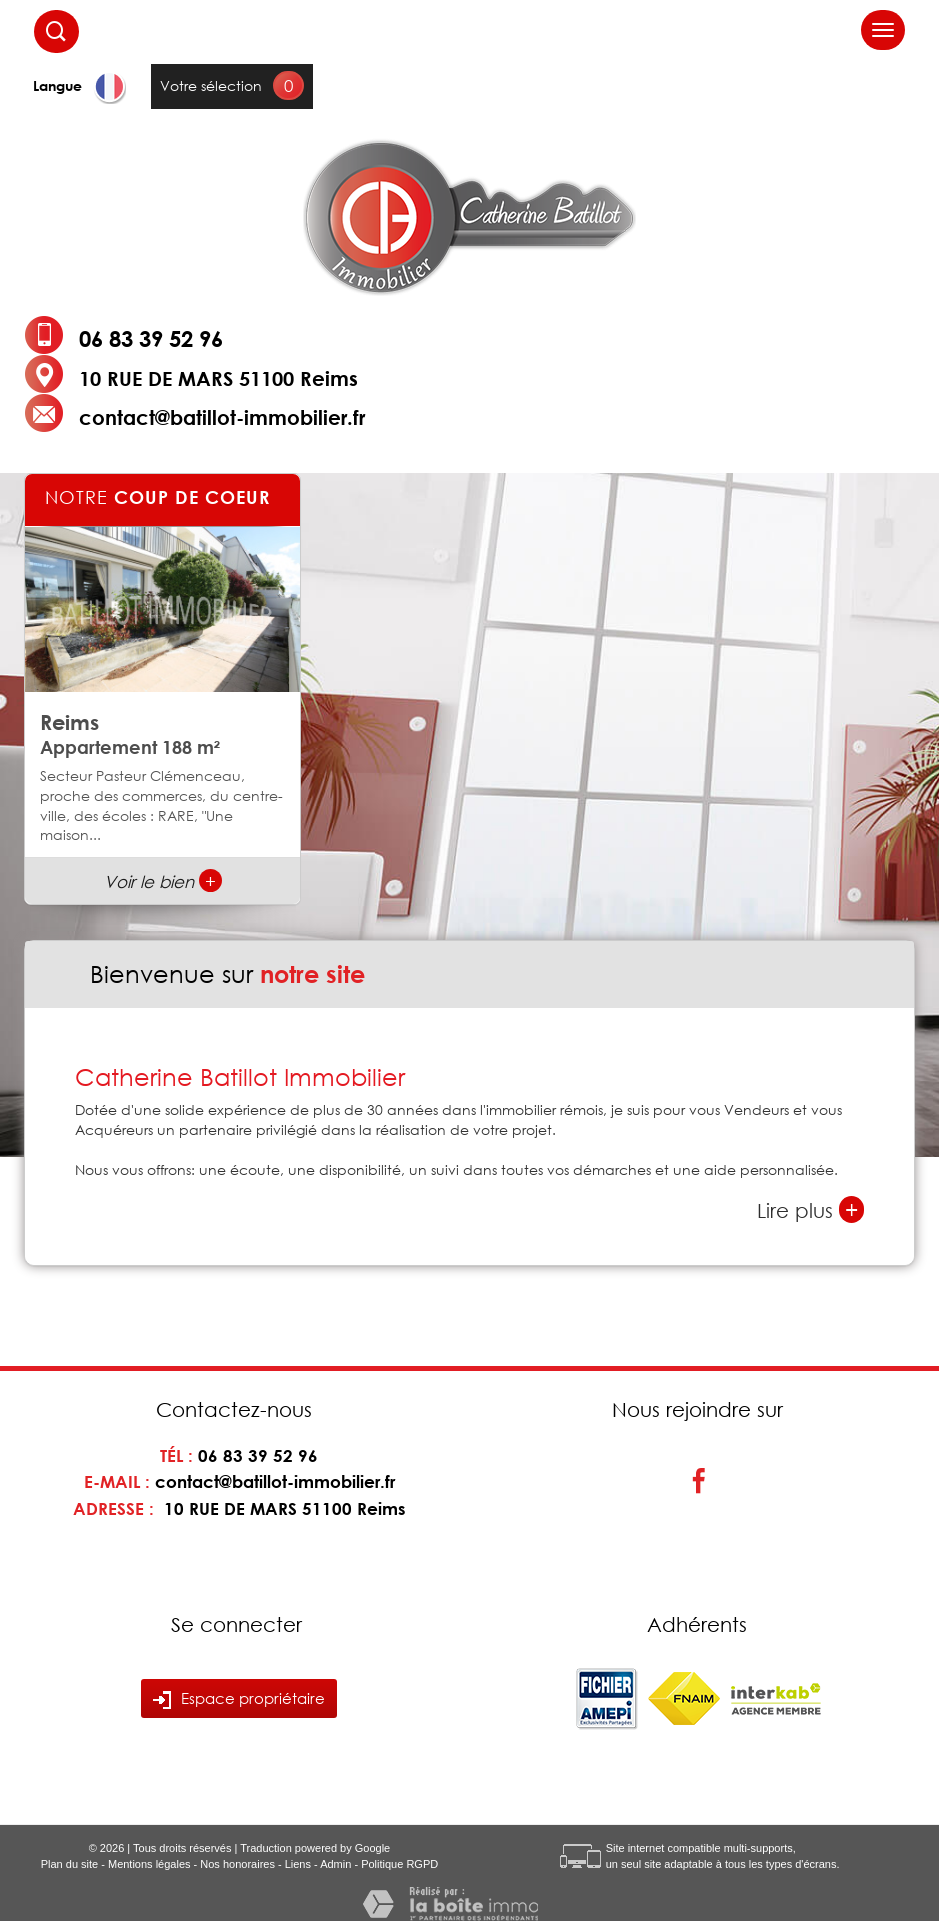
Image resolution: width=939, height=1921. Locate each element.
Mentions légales (149, 1864)
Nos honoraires (237, 1864)
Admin (335, 1864)
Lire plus (810, 1209)
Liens (298, 1864)
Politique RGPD (399, 1864)
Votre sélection (211, 85)
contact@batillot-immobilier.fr (222, 417)
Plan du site (69, 1864)
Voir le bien (163, 881)
